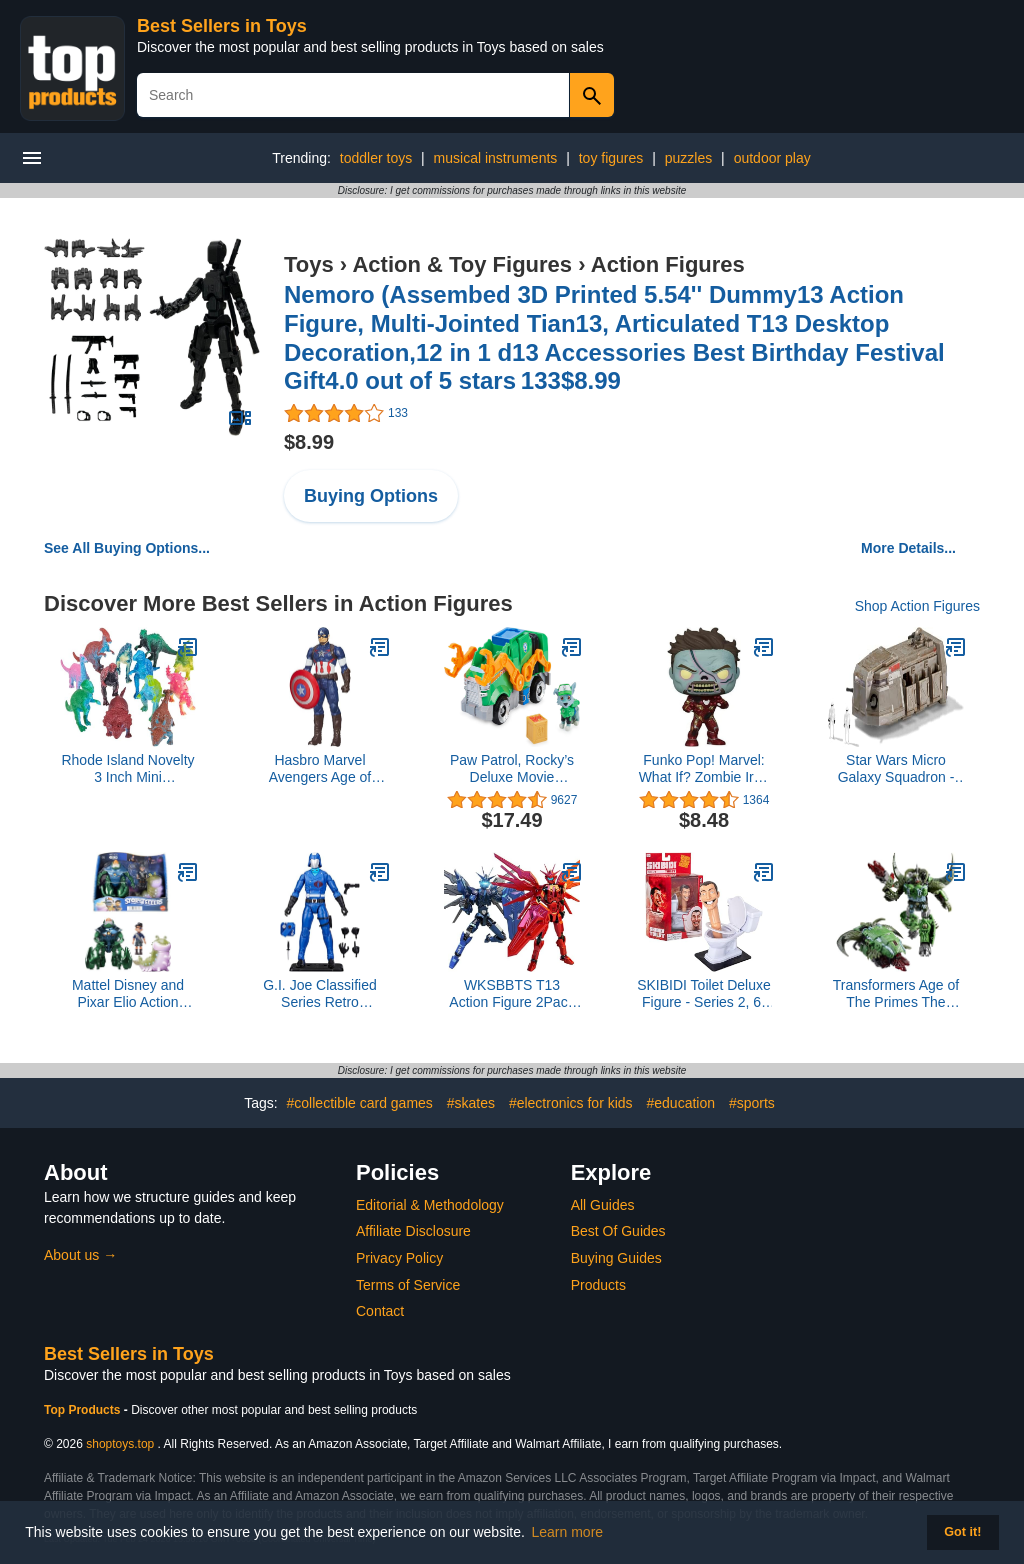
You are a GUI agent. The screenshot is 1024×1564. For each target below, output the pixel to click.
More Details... (908, 548)
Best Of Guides (618, 1231)
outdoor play (772, 158)
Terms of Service (408, 1285)
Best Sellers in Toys (222, 26)
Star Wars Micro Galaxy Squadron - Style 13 (896, 769)
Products (598, 1285)
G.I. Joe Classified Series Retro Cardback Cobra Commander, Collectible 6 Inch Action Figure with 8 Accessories (320, 994)
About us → (80, 1255)
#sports (752, 1103)
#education (680, 1103)
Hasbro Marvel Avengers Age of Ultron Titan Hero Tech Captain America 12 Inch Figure (320, 769)
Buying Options (371, 496)
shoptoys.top (120, 1444)
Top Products (84, 1410)
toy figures (611, 158)
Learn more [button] (568, 1532)
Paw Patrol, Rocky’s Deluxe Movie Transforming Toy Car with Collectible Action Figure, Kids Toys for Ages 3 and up (511, 769)
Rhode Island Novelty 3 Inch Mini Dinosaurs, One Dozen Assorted (127, 769)
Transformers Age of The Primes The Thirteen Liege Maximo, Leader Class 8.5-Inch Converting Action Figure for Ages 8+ (896, 994)
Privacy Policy (399, 1258)
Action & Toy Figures (462, 264)
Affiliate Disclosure (413, 1231)
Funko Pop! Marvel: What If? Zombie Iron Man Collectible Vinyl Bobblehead (704, 769)
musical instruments (496, 158)
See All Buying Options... (127, 548)
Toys (309, 264)
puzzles (688, 158)
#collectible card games (360, 1103)
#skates (471, 1103)
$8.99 (309, 442)
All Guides (603, 1205)
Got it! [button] (962, 1532)
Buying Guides (616, 1258)
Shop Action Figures (917, 606)
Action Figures (668, 264)
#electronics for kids (571, 1103)
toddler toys (376, 158)
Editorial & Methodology (430, 1205)
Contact (380, 1311)
